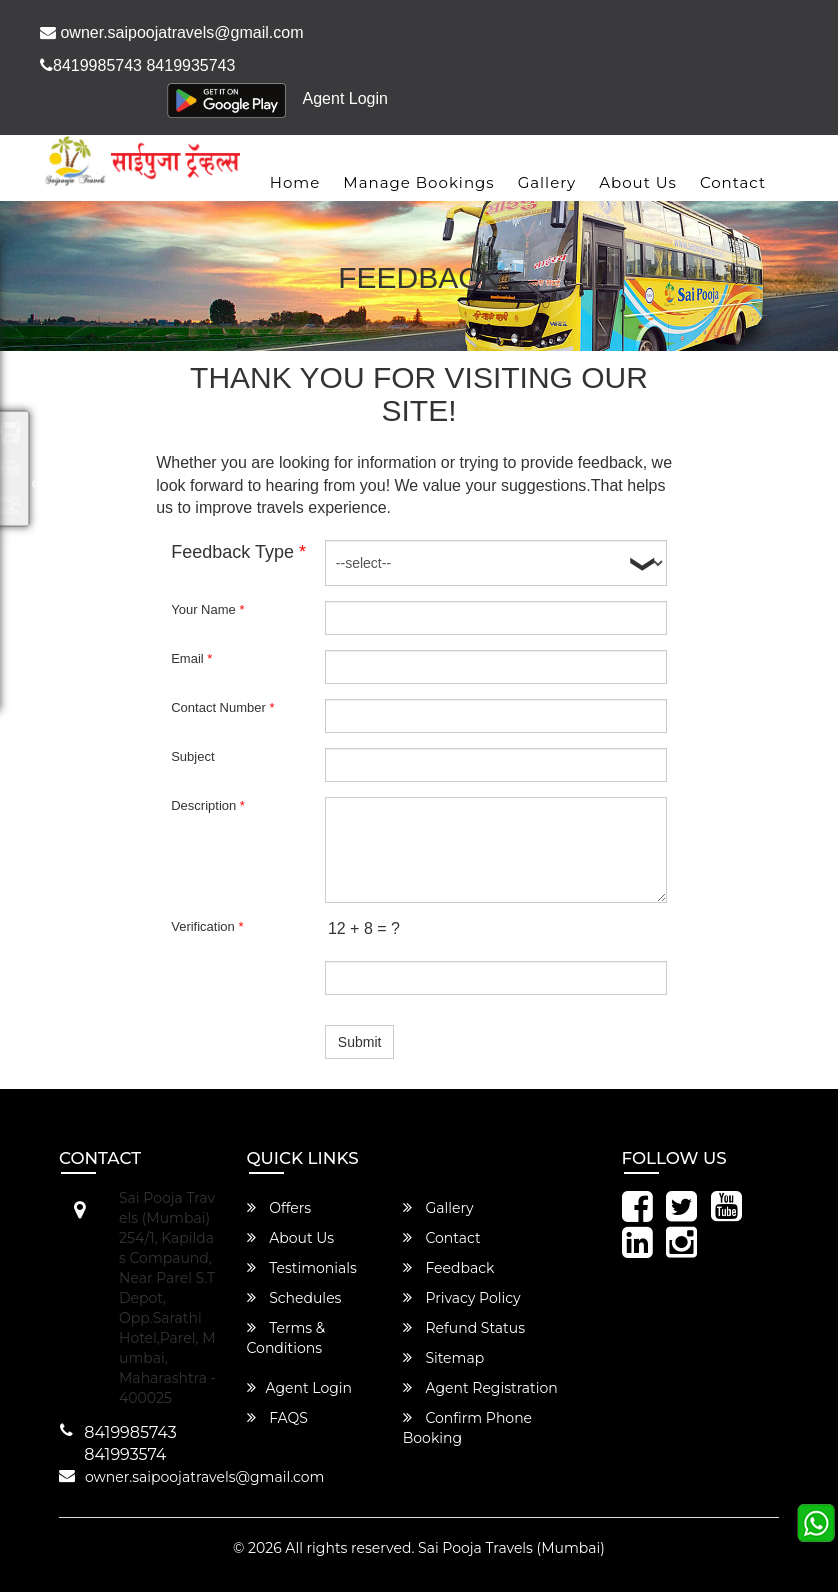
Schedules (294, 1298)
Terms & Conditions (286, 1338)
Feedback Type (238, 552)
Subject (192, 756)
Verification (207, 926)
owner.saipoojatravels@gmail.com (171, 32)
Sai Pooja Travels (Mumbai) (511, 1548)
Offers (279, 1208)
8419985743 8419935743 (137, 65)
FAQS (277, 1418)
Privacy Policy (462, 1298)
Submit (360, 1042)
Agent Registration (480, 1388)
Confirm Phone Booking (467, 1428)
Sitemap (443, 1358)
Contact (733, 182)
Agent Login (345, 98)
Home (295, 182)
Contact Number (222, 707)
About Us (638, 182)
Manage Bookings (418, 182)
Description (208, 805)
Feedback (449, 1268)
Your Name (207, 609)
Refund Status (464, 1328)
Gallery (547, 182)
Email (191, 658)
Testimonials (302, 1268)
